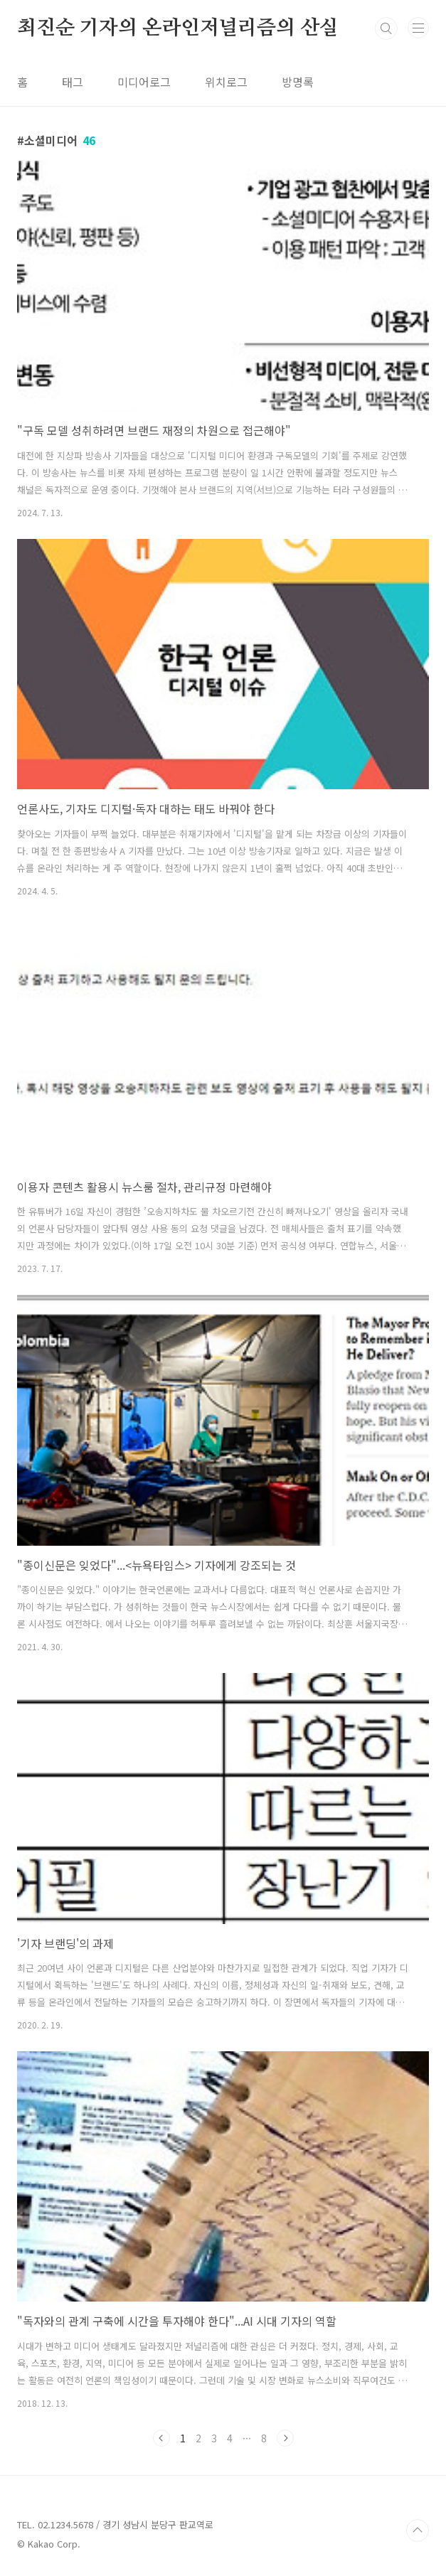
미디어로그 (144, 81)
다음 (285, 2438)
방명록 (298, 81)
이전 (161, 2438)
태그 (72, 81)
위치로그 (226, 81)
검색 (386, 28)
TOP (417, 2530)
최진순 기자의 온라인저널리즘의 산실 (178, 28)
